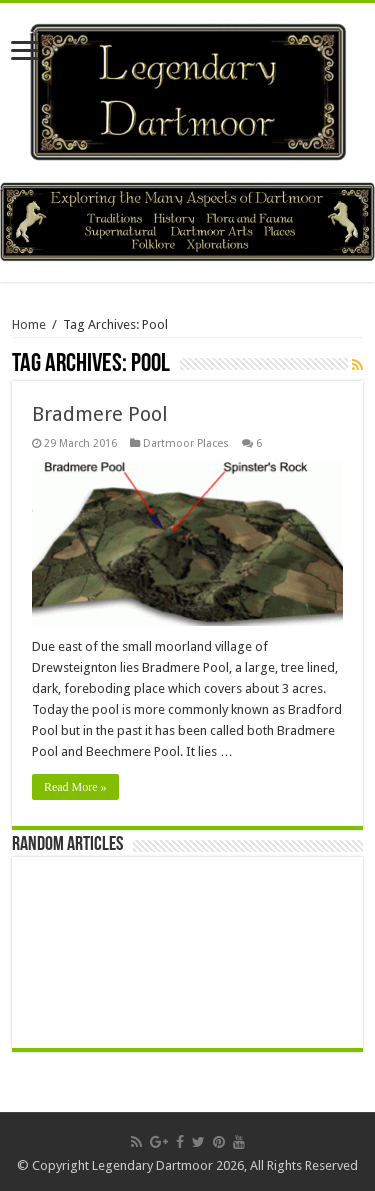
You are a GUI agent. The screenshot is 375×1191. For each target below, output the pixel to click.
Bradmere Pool (100, 414)
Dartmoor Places (186, 443)
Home (29, 324)
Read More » (75, 787)
